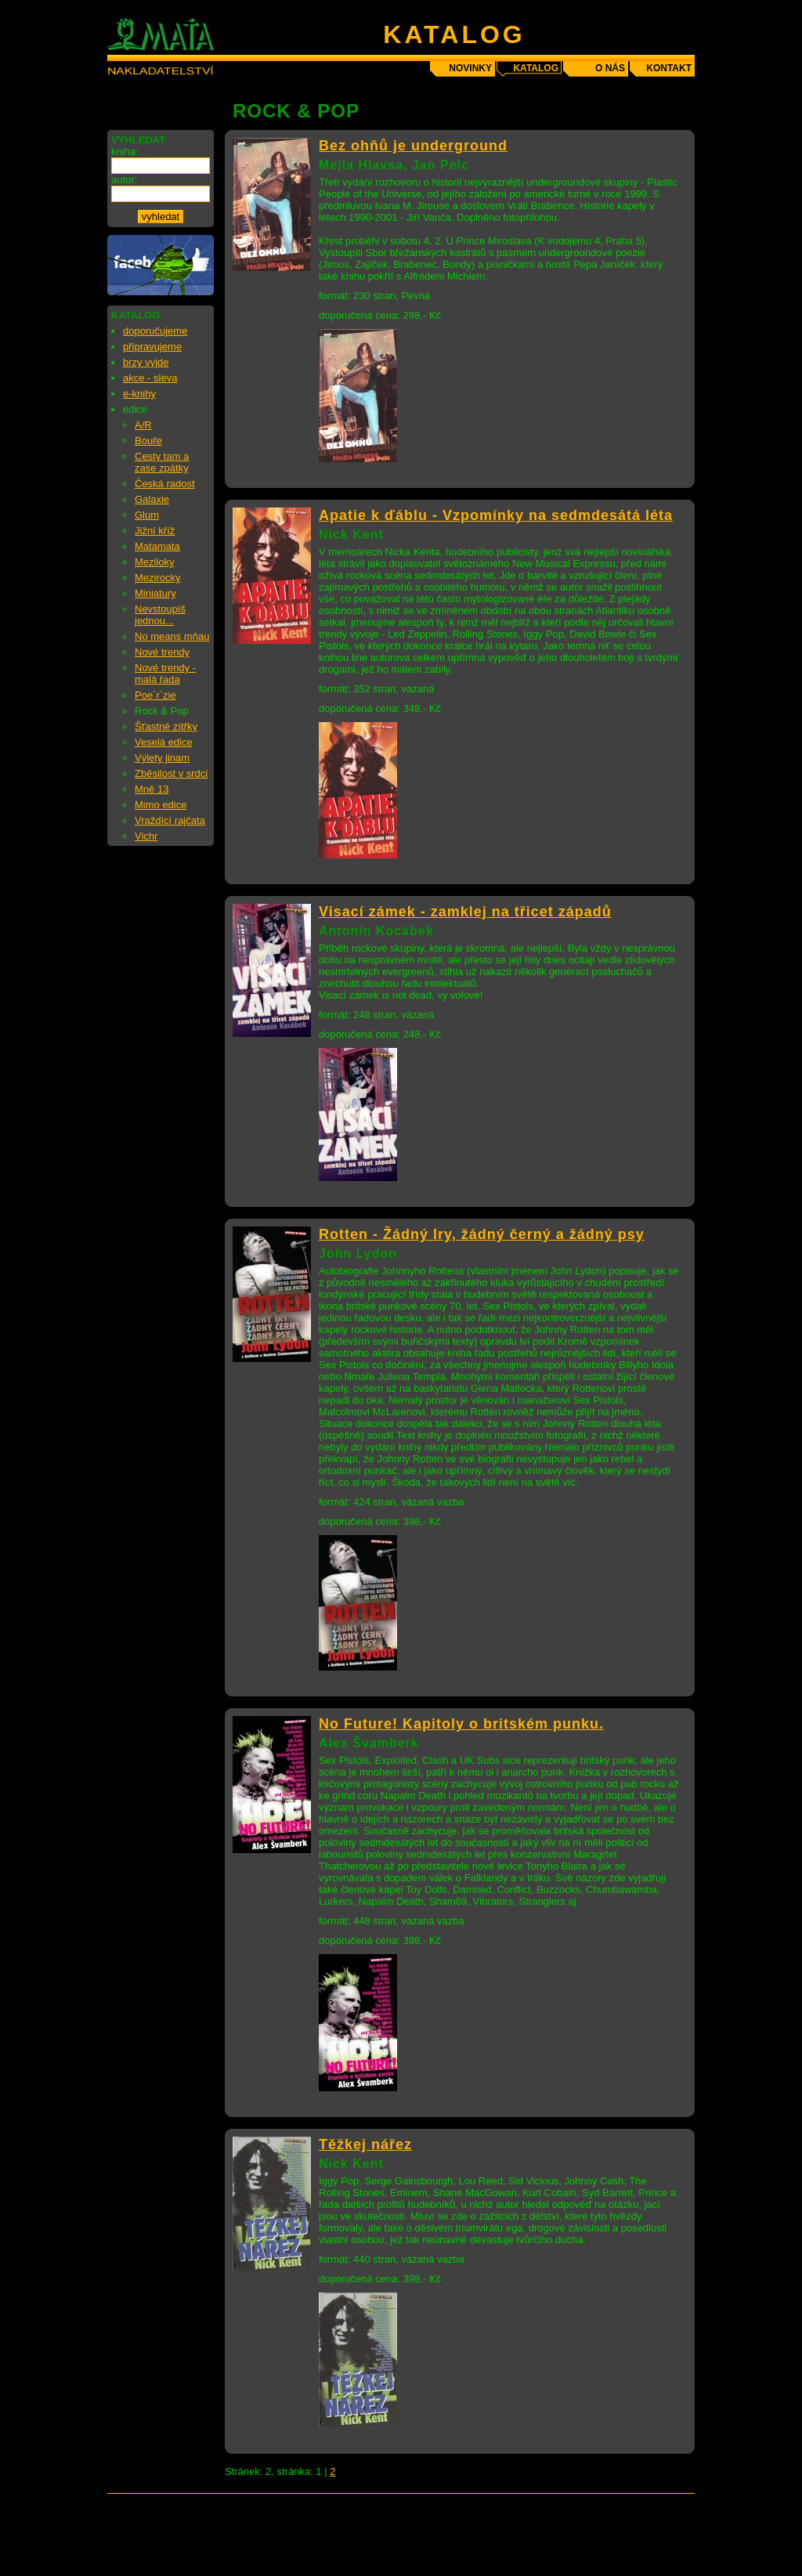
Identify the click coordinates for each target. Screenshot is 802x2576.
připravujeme (152, 346)
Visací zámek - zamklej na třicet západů (465, 911)
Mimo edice (160, 805)
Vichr (146, 836)
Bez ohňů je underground (413, 146)
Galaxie (152, 499)
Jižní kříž (155, 531)
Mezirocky (158, 577)
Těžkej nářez (365, 2144)
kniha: (125, 151)
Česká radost (165, 484)
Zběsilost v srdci (171, 773)
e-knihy (139, 393)
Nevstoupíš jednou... (160, 615)
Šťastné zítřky (166, 726)
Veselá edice (164, 742)
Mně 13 (151, 789)
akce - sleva (150, 378)
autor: (124, 180)
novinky (470, 68)
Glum (147, 515)
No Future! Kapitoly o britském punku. (461, 1724)
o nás (610, 68)
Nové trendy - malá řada (165, 673)
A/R (143, 425)
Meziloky (155, 562)
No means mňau (172, 636)
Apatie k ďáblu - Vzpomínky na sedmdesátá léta (496, 515)
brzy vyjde (146, 362)
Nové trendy (162, 652)
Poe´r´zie (155, 695)
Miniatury (155, 593)
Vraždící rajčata (170, 820)
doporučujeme (155, 331)
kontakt (669, 68)
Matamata (157, 546)
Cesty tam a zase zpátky (162, 462)
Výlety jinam (162, 758)
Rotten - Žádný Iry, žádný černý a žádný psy (482, 1234)
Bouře (148, 440)
